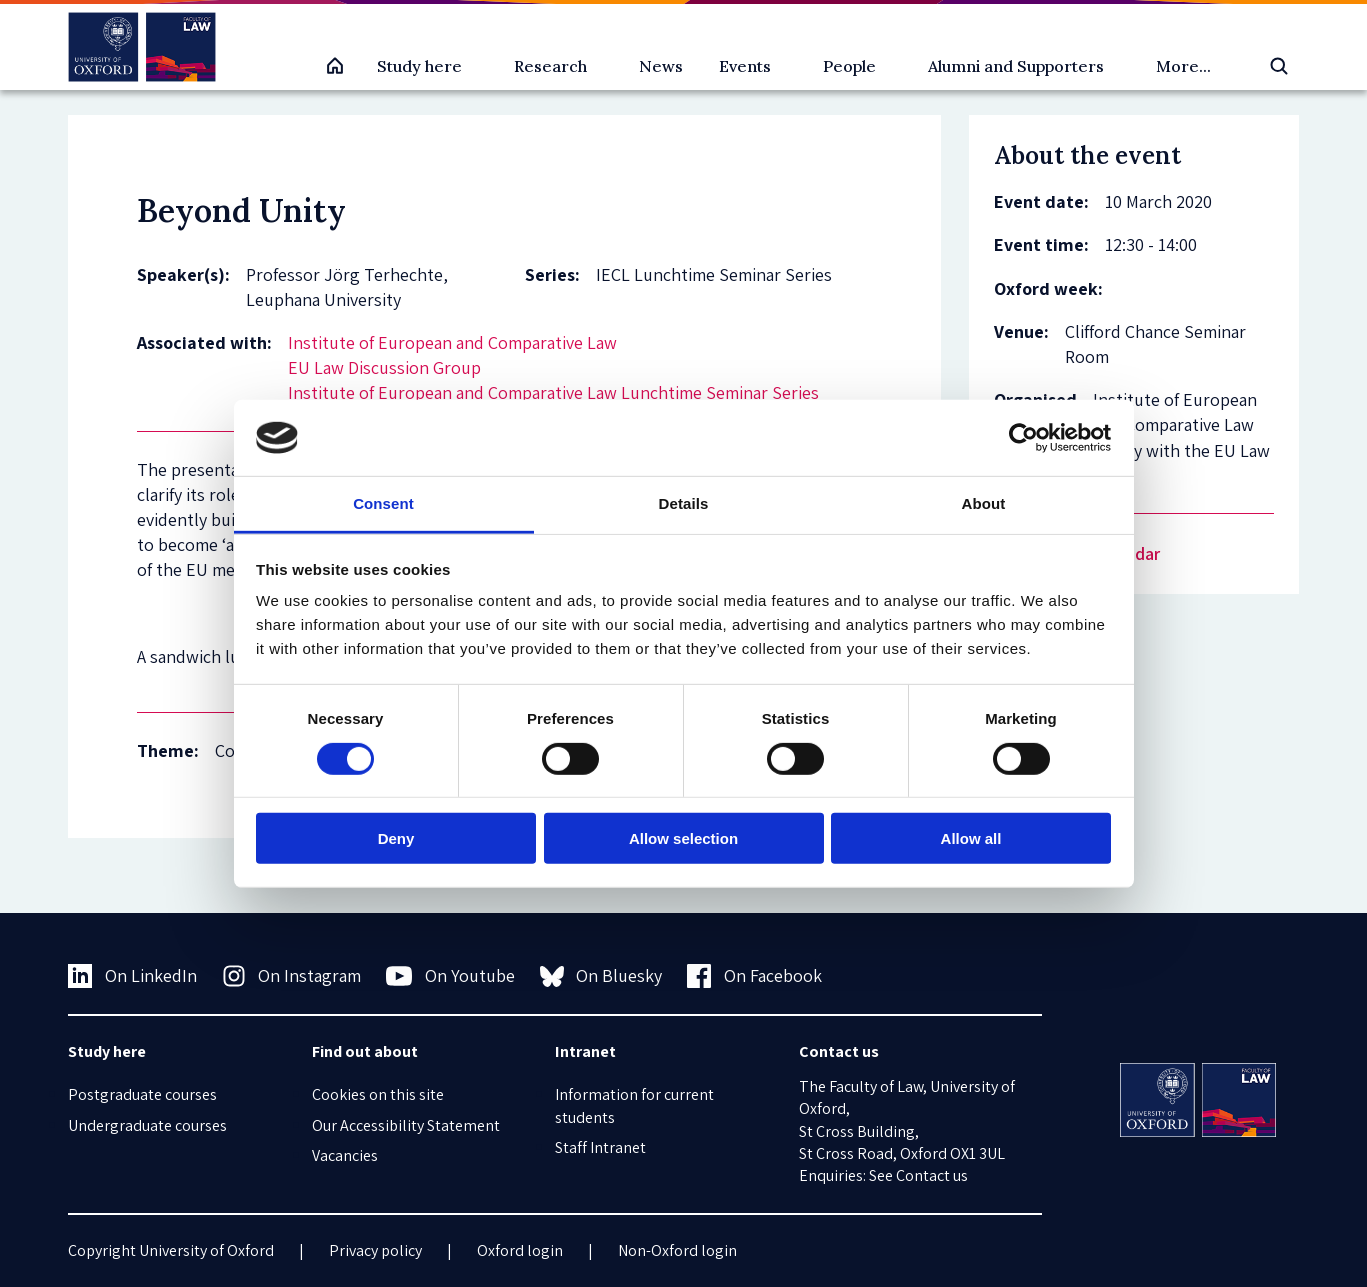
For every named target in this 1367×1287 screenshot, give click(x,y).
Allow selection (683, 838)
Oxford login (520, 1250)
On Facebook (754, 976)
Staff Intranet (600, 1147)
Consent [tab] (383, 503)
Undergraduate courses (147, 1125)
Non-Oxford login (677, 1250)
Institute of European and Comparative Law (452, 342)
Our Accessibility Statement (406, 1125)
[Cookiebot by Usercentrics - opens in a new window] (1023, 438)
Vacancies (345, 1155)
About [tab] (984, 503)
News (661, 66)
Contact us (932, 1175)
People (849, 66)
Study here (419, 66)
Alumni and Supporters (1016, 66)
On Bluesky (601, 976)
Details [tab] (684, 503)
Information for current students (634, 1105)
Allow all (971, 838)
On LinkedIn (132, 976)
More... (1183, 66)
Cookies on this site (378, 1094)
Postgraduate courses (142, 1094)
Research (550, 66)
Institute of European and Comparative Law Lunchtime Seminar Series (553, 392)
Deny (396, 838)
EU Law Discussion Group (384, 367)
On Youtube (450, 976)
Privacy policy (375, 1250)
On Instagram (292, 976)
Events (745, 66)
